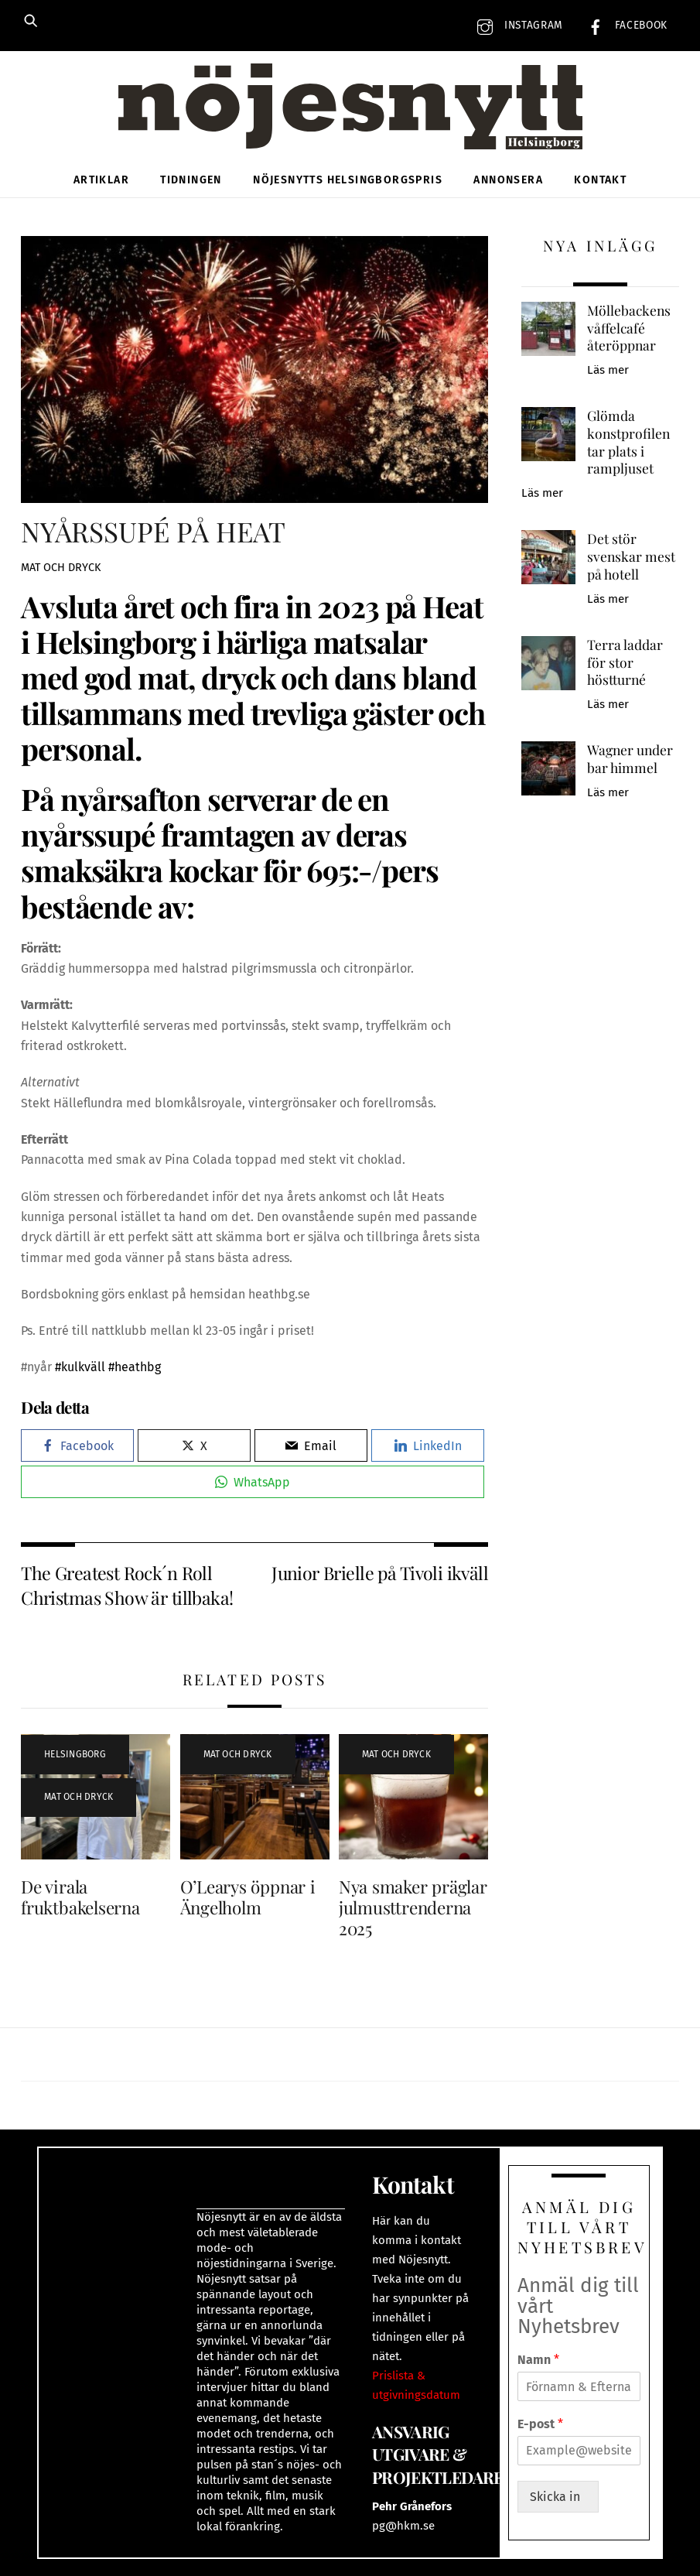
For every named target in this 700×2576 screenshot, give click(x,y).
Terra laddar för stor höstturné (625, 662)
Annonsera (508, 179)
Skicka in (558, 2496)
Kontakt (600, 179)
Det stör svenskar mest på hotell (631, 556)
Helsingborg (75, 1754)
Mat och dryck (61, 567)
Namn (538, 2359)
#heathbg (134, 1367)
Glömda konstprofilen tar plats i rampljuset (628, 442)
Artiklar (101, 179)
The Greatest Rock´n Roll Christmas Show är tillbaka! (127, 1585)
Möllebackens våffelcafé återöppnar (629, 328)
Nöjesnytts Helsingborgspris (347, 179)
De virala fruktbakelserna (80, 1897)
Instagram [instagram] (516, 25)
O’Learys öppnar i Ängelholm (248, 1897)
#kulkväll (80, 1367)
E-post (540, 2424)
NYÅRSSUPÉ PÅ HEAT (153, 531)
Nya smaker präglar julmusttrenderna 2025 (413, 1907)
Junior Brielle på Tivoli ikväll (379, 1573)
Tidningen (191, 179)
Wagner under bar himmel (630, 758)
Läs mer (608, 370)
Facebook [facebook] (624, 25)
